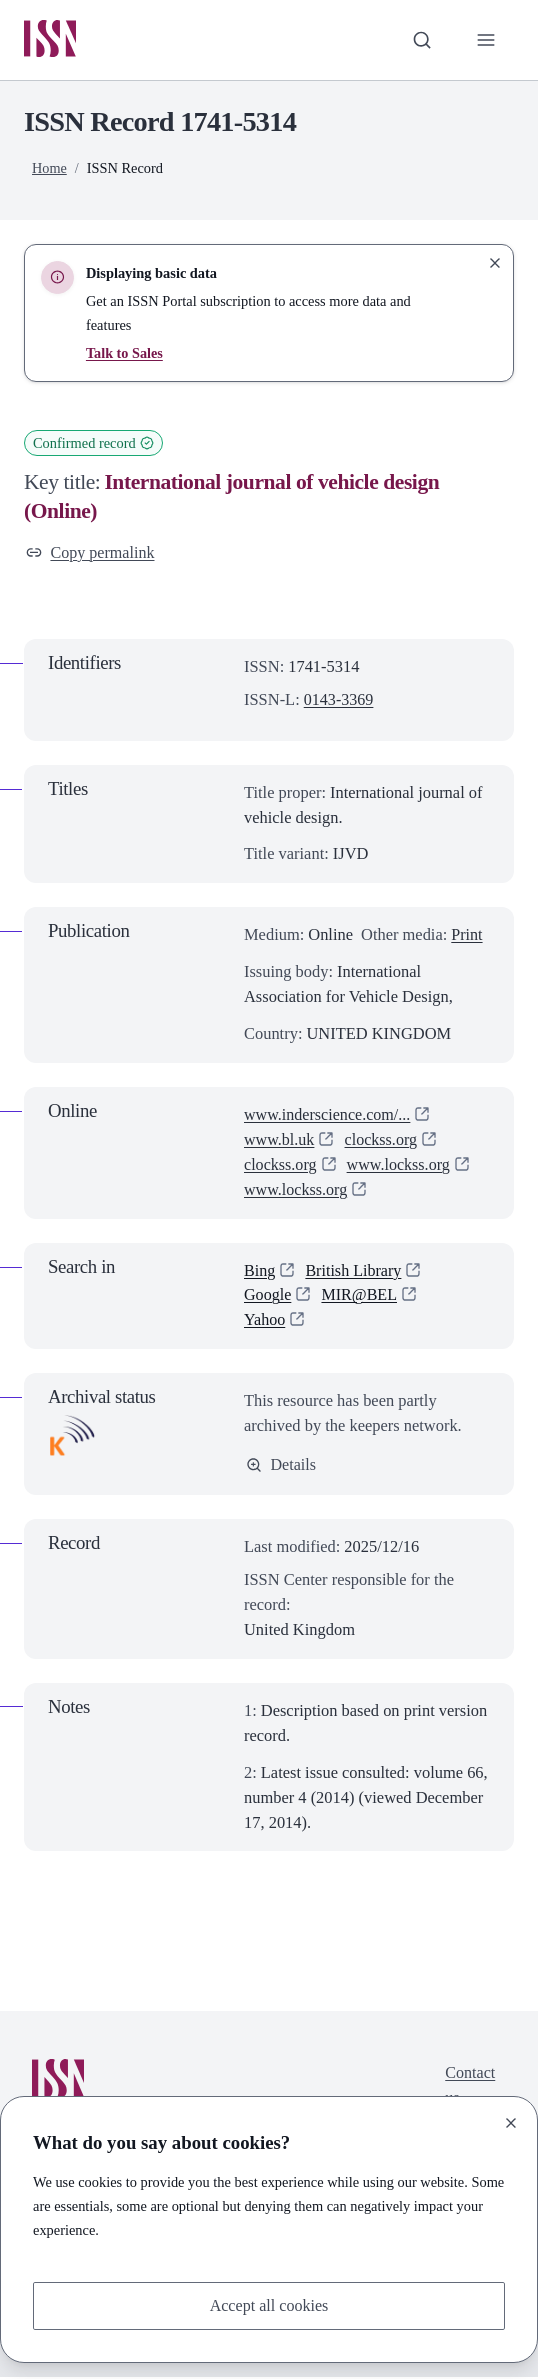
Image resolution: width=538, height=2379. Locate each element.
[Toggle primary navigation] (485, 40)
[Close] (511, 2122)
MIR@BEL (361, 1296)
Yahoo (265, 1321)
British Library (355, 1271)
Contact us (469, 2088)
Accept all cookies (268, 2304)
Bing (260, 1271)
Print (467, 936)
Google (268, 1296)
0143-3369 (339, 700)
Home (49, 169)
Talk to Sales (125, 354)
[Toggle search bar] (420, 40)
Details (281, 1466)
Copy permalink (91, 552)
